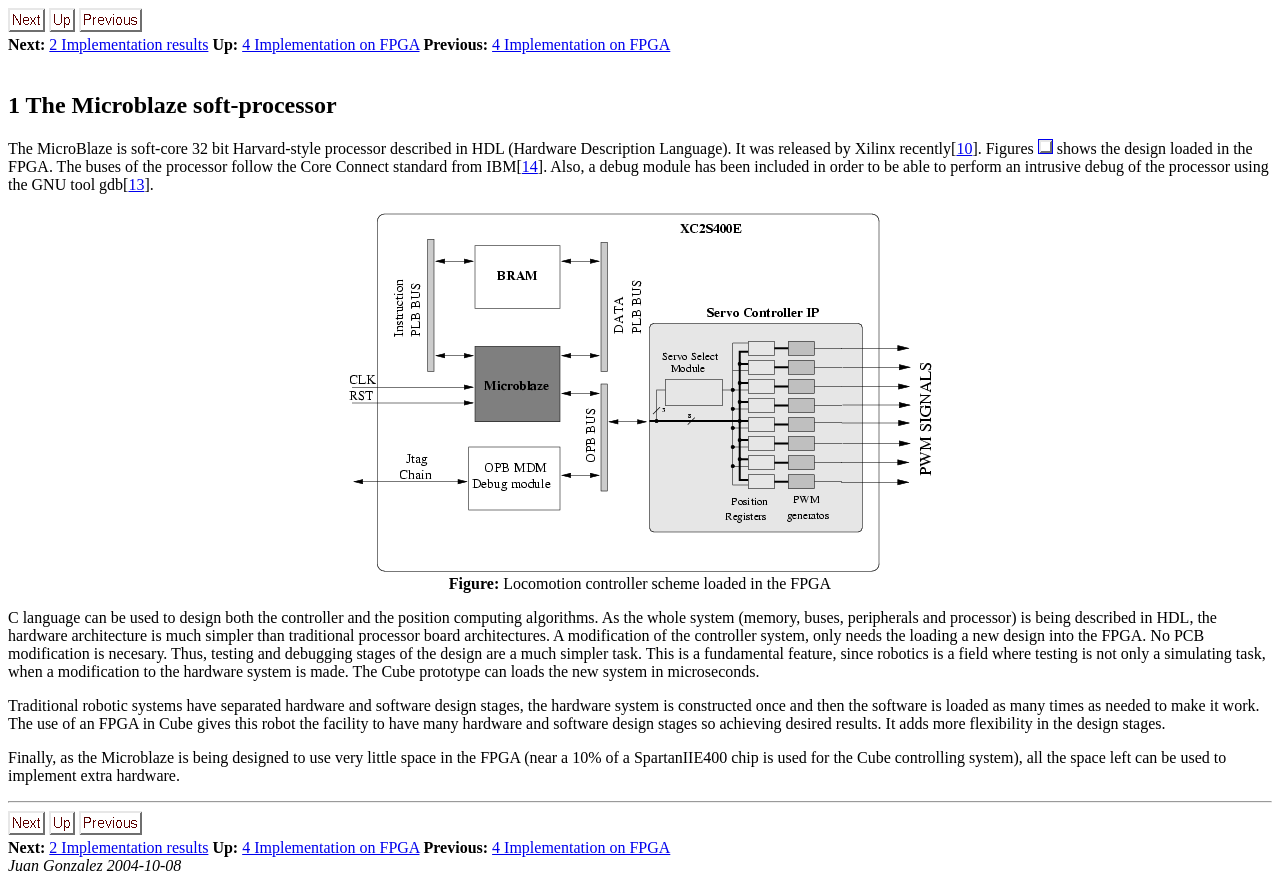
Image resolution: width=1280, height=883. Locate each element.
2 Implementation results (128, 44)
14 (530, 166)
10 (964, 148)
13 (136, 184)
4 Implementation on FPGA (330, 44)
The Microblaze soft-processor (172, 105)
